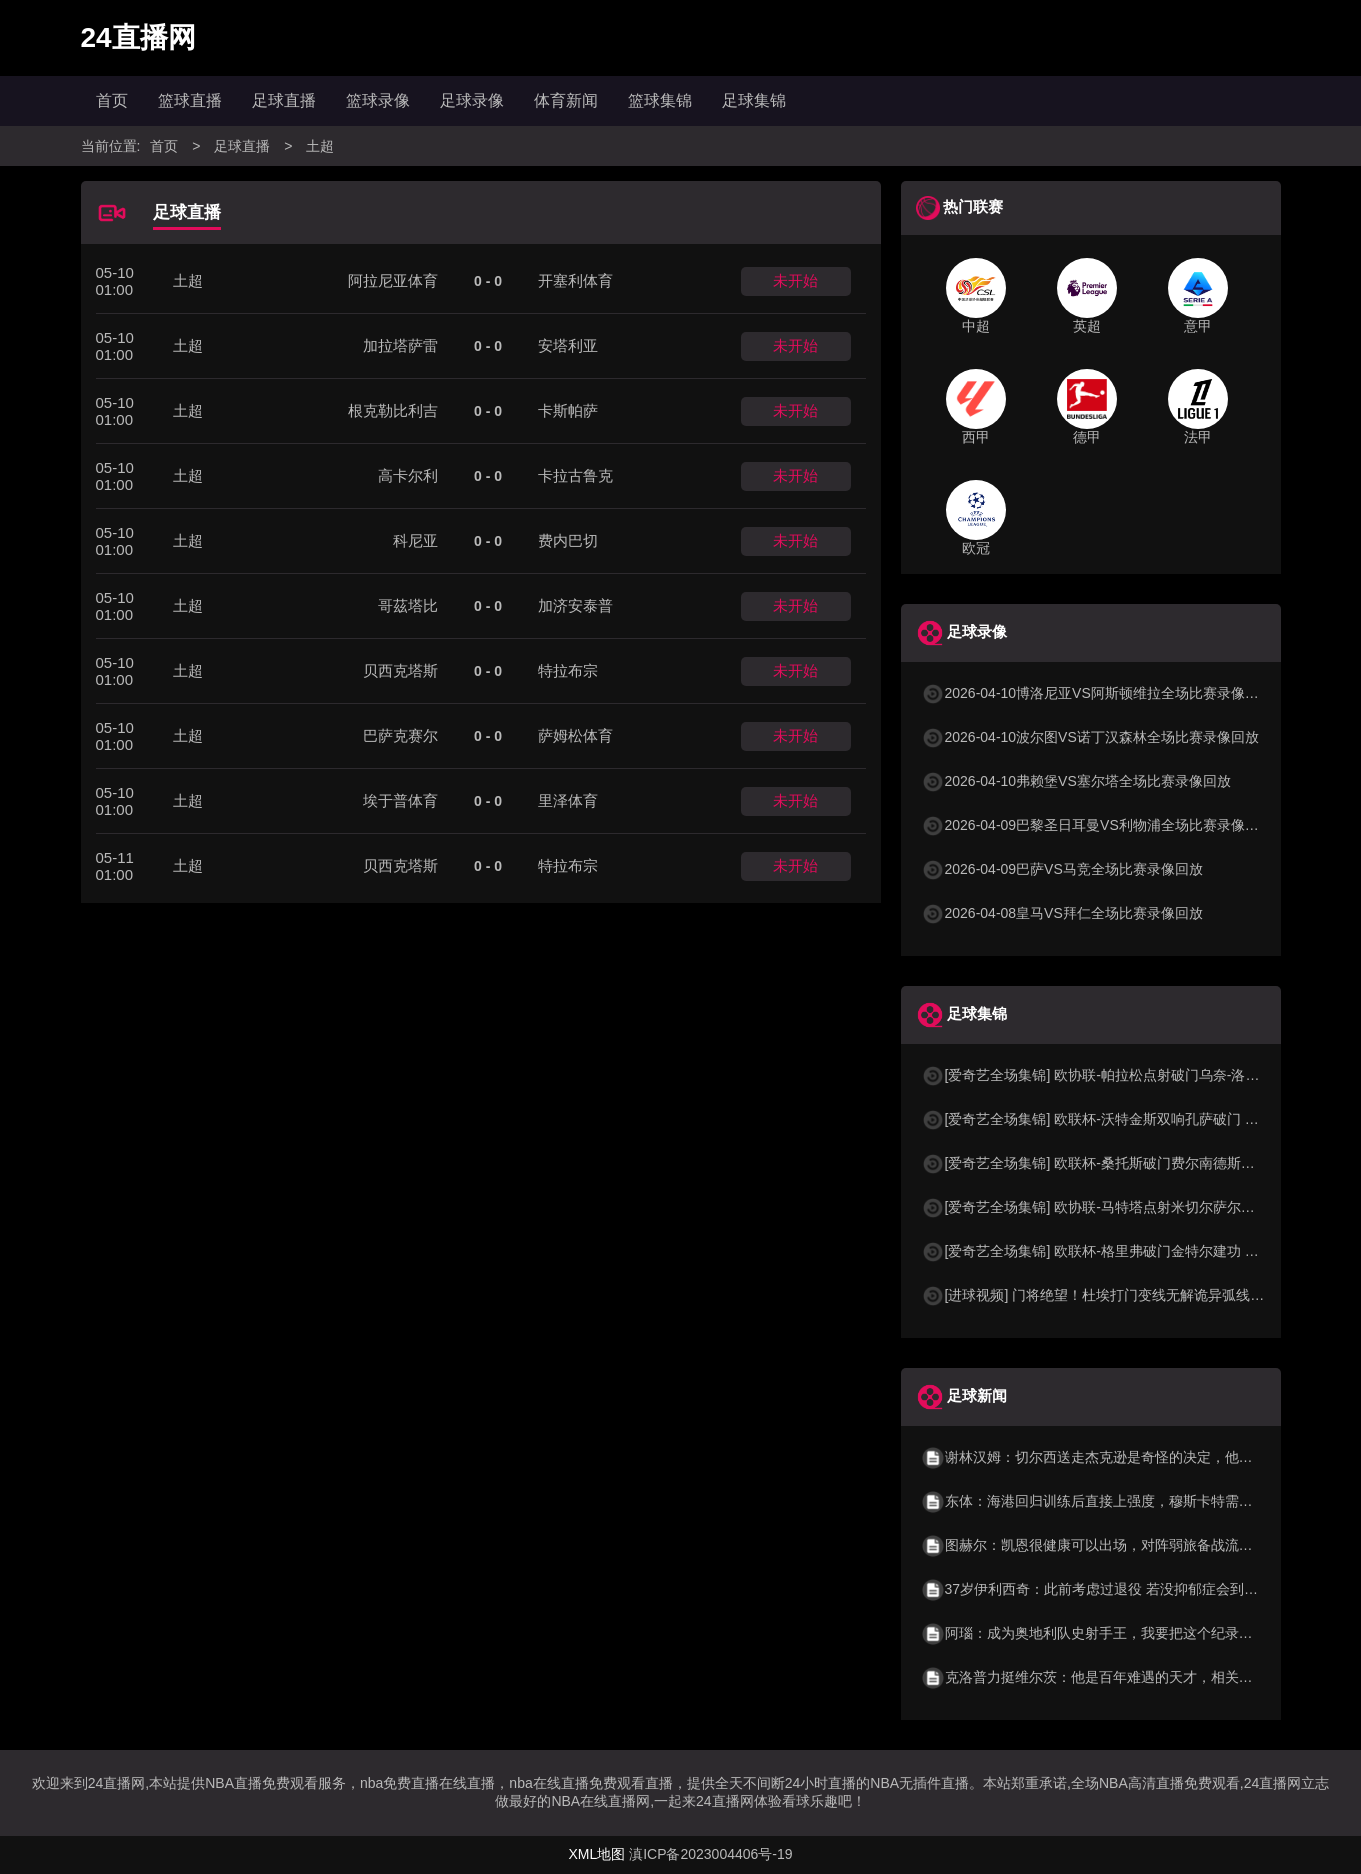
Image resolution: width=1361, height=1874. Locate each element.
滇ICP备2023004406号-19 (710, 1854)
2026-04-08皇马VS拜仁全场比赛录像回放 (1062, 913)
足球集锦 (754, 100)
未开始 (795, 280)
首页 (112, 100)
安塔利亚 (568, 345)
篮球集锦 (660, 100)
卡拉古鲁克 (575, 475)
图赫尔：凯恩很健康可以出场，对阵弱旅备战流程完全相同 (1115, 1545)
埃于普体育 (400, 800)
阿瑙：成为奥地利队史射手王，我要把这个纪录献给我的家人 (1122, 1633)
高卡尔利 (408, 475)
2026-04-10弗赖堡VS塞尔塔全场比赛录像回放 (1076, 781)
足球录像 (472, 100)
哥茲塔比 (408, 605)
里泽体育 (568, 800)
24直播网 (138, 37)
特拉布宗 (568, 670)
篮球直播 (190, 100)
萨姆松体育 (575, 735)
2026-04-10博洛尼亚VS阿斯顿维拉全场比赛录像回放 (1097, 693)
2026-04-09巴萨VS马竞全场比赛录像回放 (1062, 869)
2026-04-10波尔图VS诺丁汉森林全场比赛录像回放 (1090, 737)
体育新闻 (566, 100)
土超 (320, 146)
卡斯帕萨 (568, 410)
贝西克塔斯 (400, 670)
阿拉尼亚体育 (393, 280)
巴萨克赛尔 (400, 735)
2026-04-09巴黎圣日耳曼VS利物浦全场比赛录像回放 (1097, 825)
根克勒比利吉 (393, 410)
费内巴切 (568, 540)
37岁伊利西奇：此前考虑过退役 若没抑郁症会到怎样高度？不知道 (1138, 1589)
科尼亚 (415, 540)
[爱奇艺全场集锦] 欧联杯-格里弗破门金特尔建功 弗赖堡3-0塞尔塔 (1135, 1251)
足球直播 (284, 100)
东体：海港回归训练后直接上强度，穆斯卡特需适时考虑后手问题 (1136, 1501)
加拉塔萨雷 (400, 345)
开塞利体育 (575, 280)
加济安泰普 (575, 605)
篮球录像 (378, 100)
